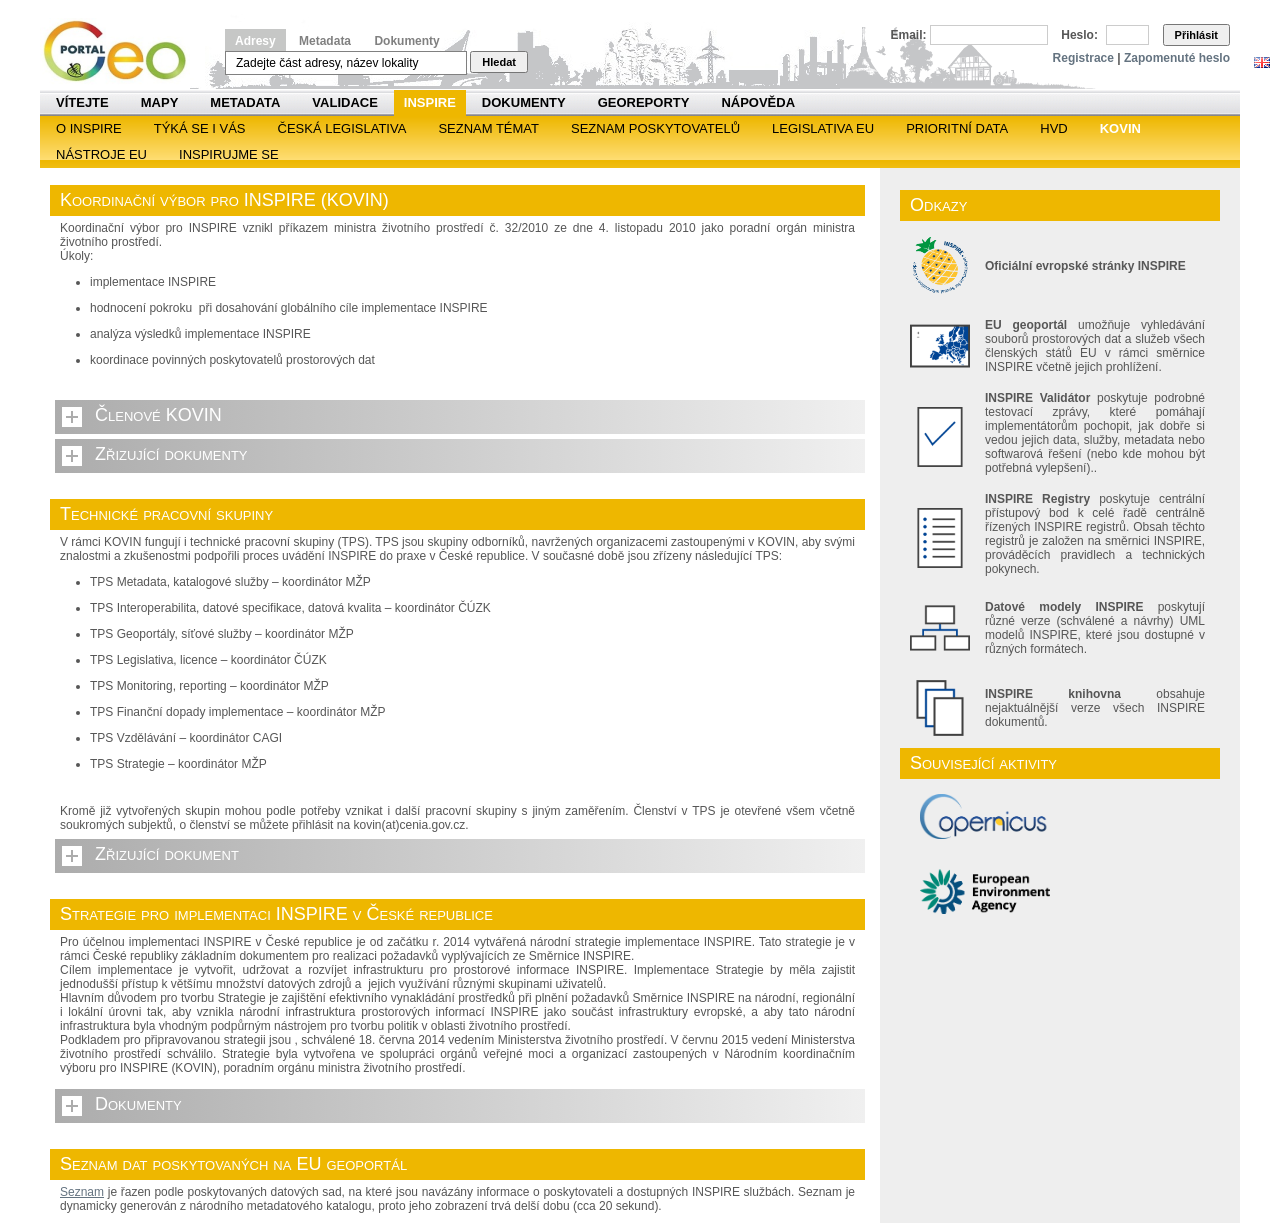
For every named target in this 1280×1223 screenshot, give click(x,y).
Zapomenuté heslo (1177, 58)
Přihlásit (1196, 35)
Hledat (499, 62)
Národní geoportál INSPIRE (122, 51)
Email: (909, 35)
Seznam (82, 1192)
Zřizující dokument (167, 854)
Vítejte (82, 102)
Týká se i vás (200, 128)
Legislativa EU (823, 128)
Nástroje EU (101, 154)
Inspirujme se (229, 154)
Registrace (1083, 58)
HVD (1053, 128)
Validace (344, 102)
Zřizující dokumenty (171, 454)
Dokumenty (406, 41)
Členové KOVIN (158, 415)
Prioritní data (957, 128)
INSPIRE (430, 102)
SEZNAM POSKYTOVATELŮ (655, 128)
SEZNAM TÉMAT (488, 128)
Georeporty (644, 102)
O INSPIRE (89, 128)
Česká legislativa (342, 128)
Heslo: (1079, 35)
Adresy (255, 41)
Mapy (160, 102)
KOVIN (1120, 128)
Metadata (325, 41)
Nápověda (758, 102)
